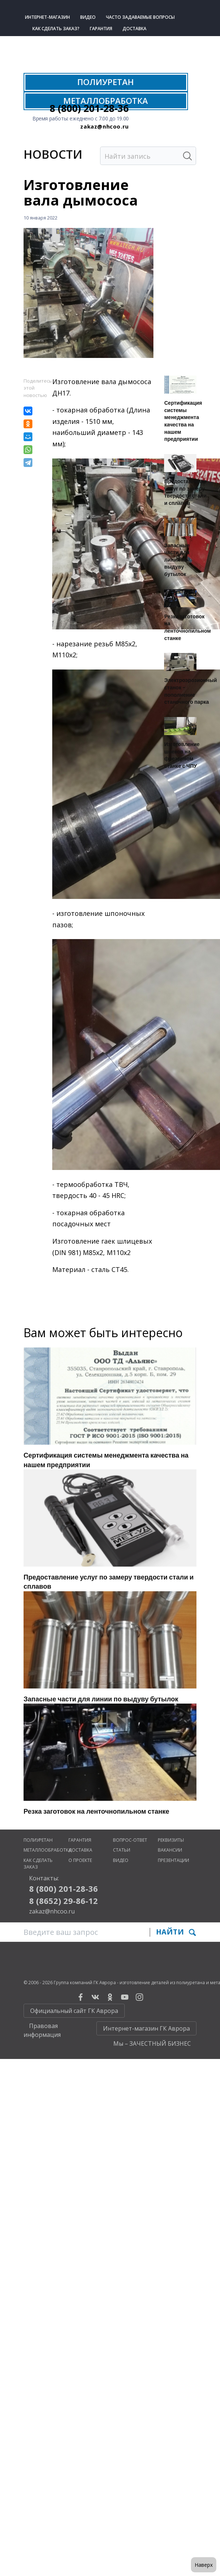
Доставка (134, 28)
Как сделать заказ (38, 1863)
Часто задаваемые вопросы (140, 17)
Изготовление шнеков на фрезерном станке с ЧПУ (181, 755)
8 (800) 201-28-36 (89, 108)
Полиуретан (38, 1840)
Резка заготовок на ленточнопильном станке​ (187, 627)
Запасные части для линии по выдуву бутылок (176, 560)
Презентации (173, 1860)
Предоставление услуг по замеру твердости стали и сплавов (185, 492)
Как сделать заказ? (55, 28)
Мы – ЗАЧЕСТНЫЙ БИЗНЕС (152, 2043)
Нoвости (53, 154)
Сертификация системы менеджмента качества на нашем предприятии (183, 421)
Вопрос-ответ (130, 1840)
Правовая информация (42, 2030)
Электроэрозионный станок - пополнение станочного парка (190, 691)
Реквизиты (171, 1840)
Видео (88, 17)
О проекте (80, 1860)
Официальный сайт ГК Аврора (74, 2011)
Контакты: (44, 1878)
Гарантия (101, 28)
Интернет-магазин (47, 17)
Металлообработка (47, 1850)
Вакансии (170, 1850)
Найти (176, 1932)
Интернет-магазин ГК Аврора (146, 2028)
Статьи (121, 1850)
